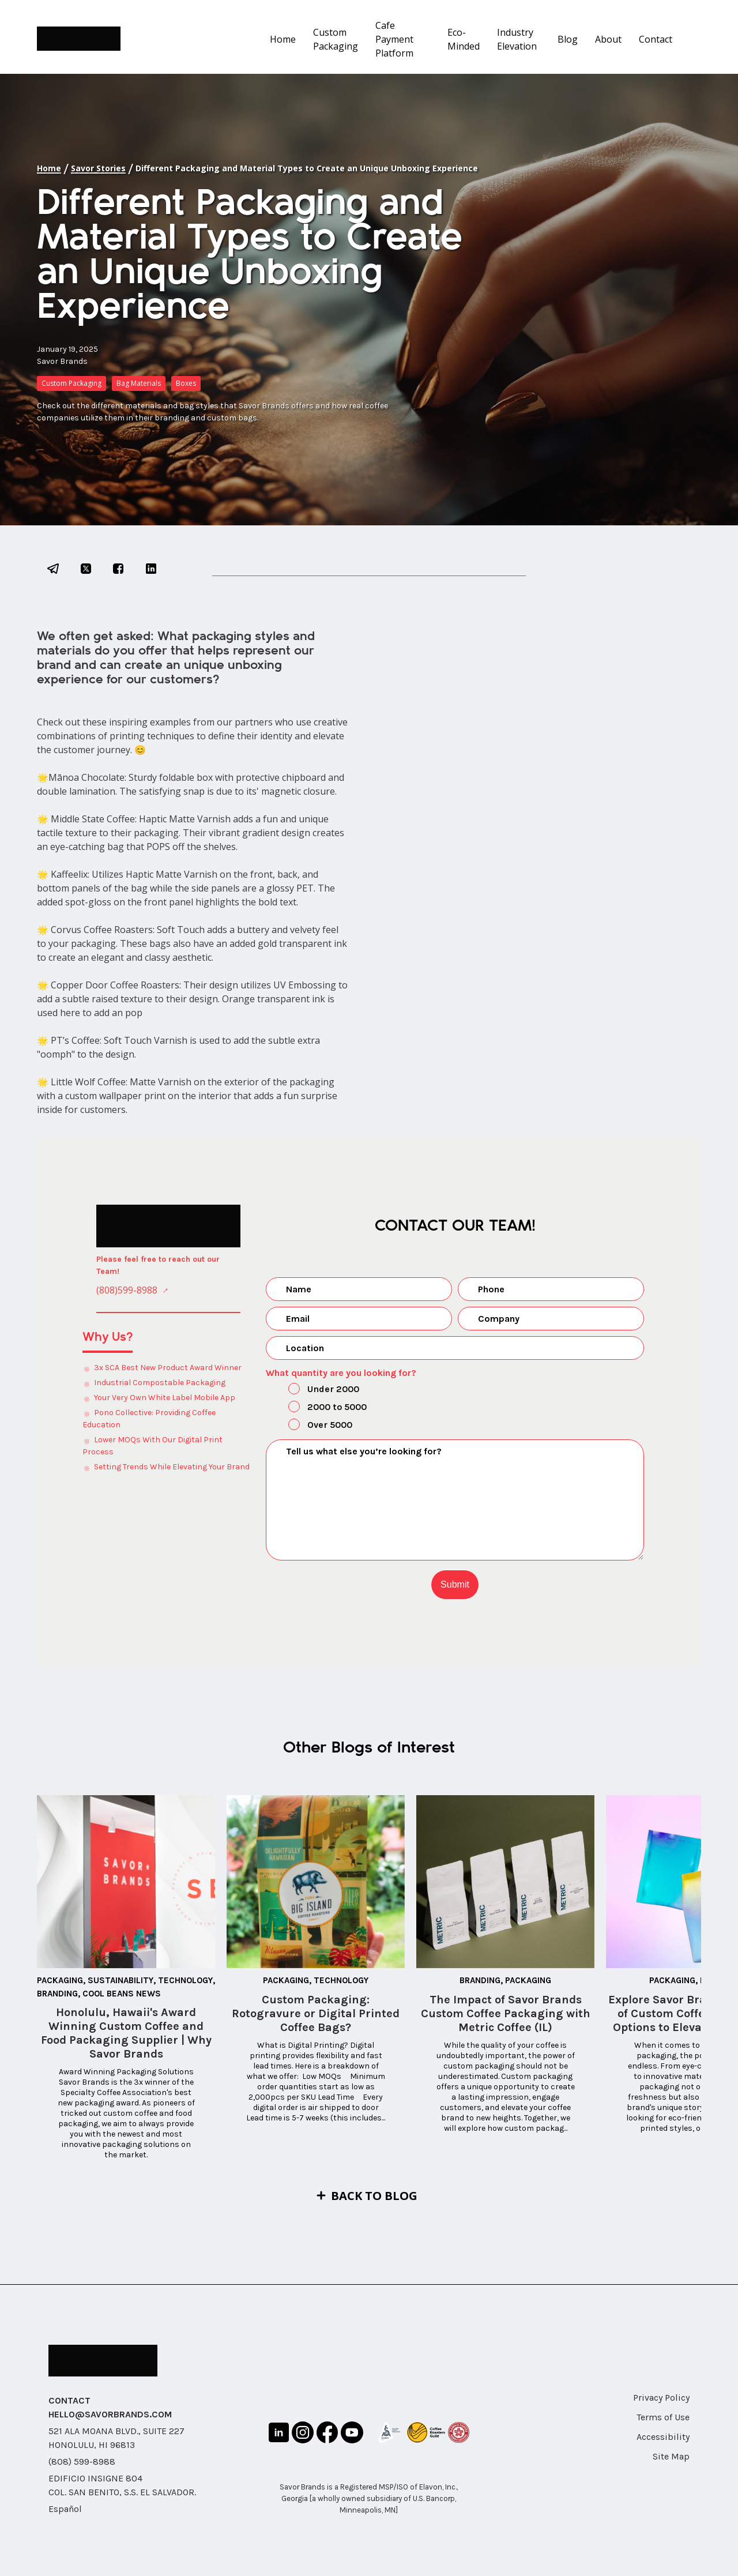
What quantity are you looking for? (341, 1372)
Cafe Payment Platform (394, 39)
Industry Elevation (517, 39)
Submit (454, 1584)
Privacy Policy (661, 2397)
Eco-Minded (463, 39)
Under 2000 (314, 1390)
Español (65, 2508)
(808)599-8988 (126, 1290)
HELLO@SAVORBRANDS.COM (110, 2414)
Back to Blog (374, 2195)
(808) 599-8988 (81, 2461)
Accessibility (663, 2436)
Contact (655, 39)
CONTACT (69, 2400)
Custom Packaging (335, 39)
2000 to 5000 (318, 1408)
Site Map (671, 2456)
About (608, 39)
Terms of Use (663, 2417)
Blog (568, 39)
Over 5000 (310, 1425)
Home (283, 39)
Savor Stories (98, 168)
